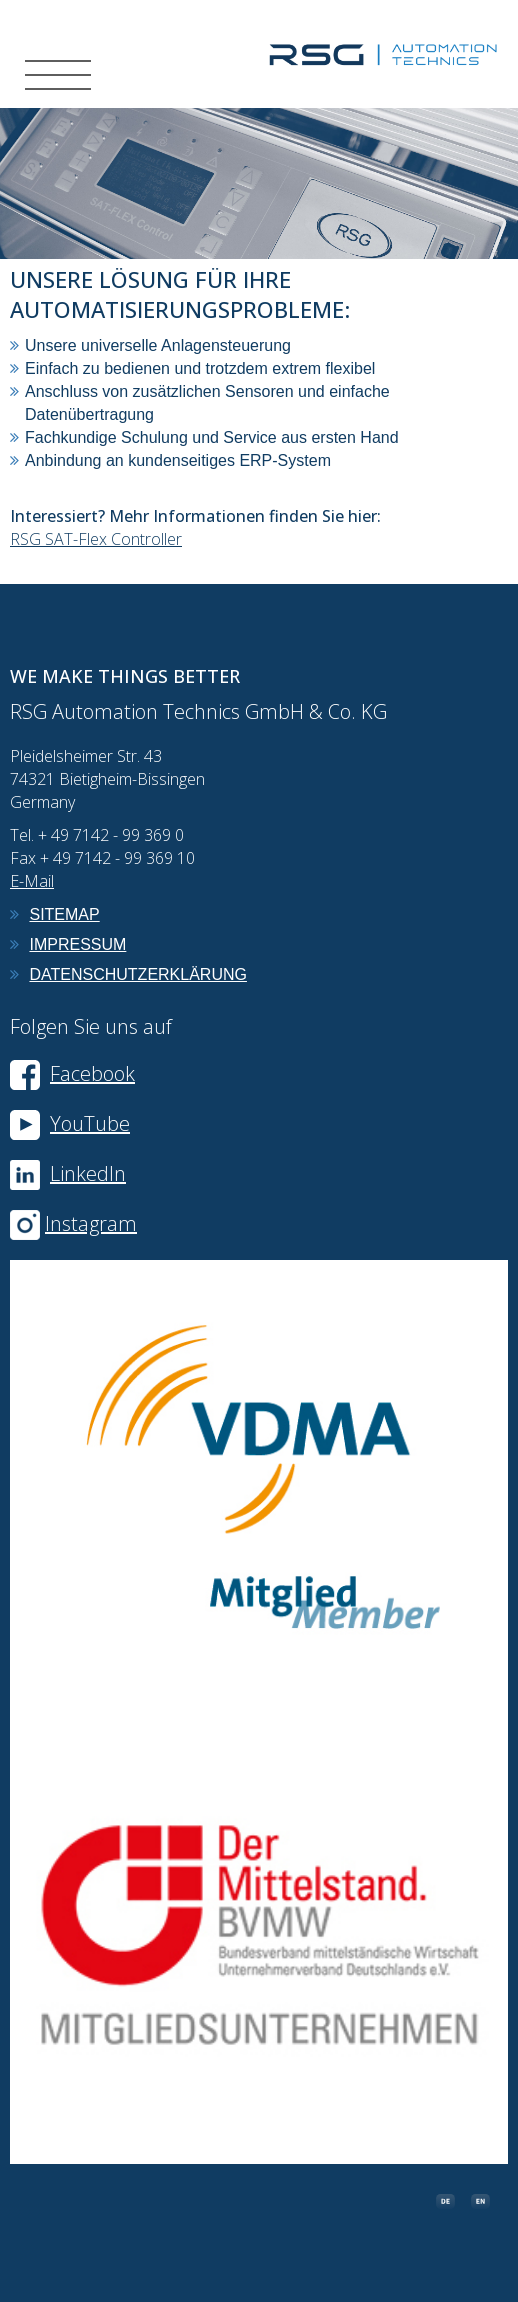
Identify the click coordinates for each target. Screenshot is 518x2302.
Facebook (72, 1073)
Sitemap (64, 914)
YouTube (70, 1123)
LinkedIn (88, 1173)
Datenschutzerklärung (138, 974)
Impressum (77, 944)
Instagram (91, 1223)
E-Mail (32, 881)
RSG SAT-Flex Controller (96, 539)
